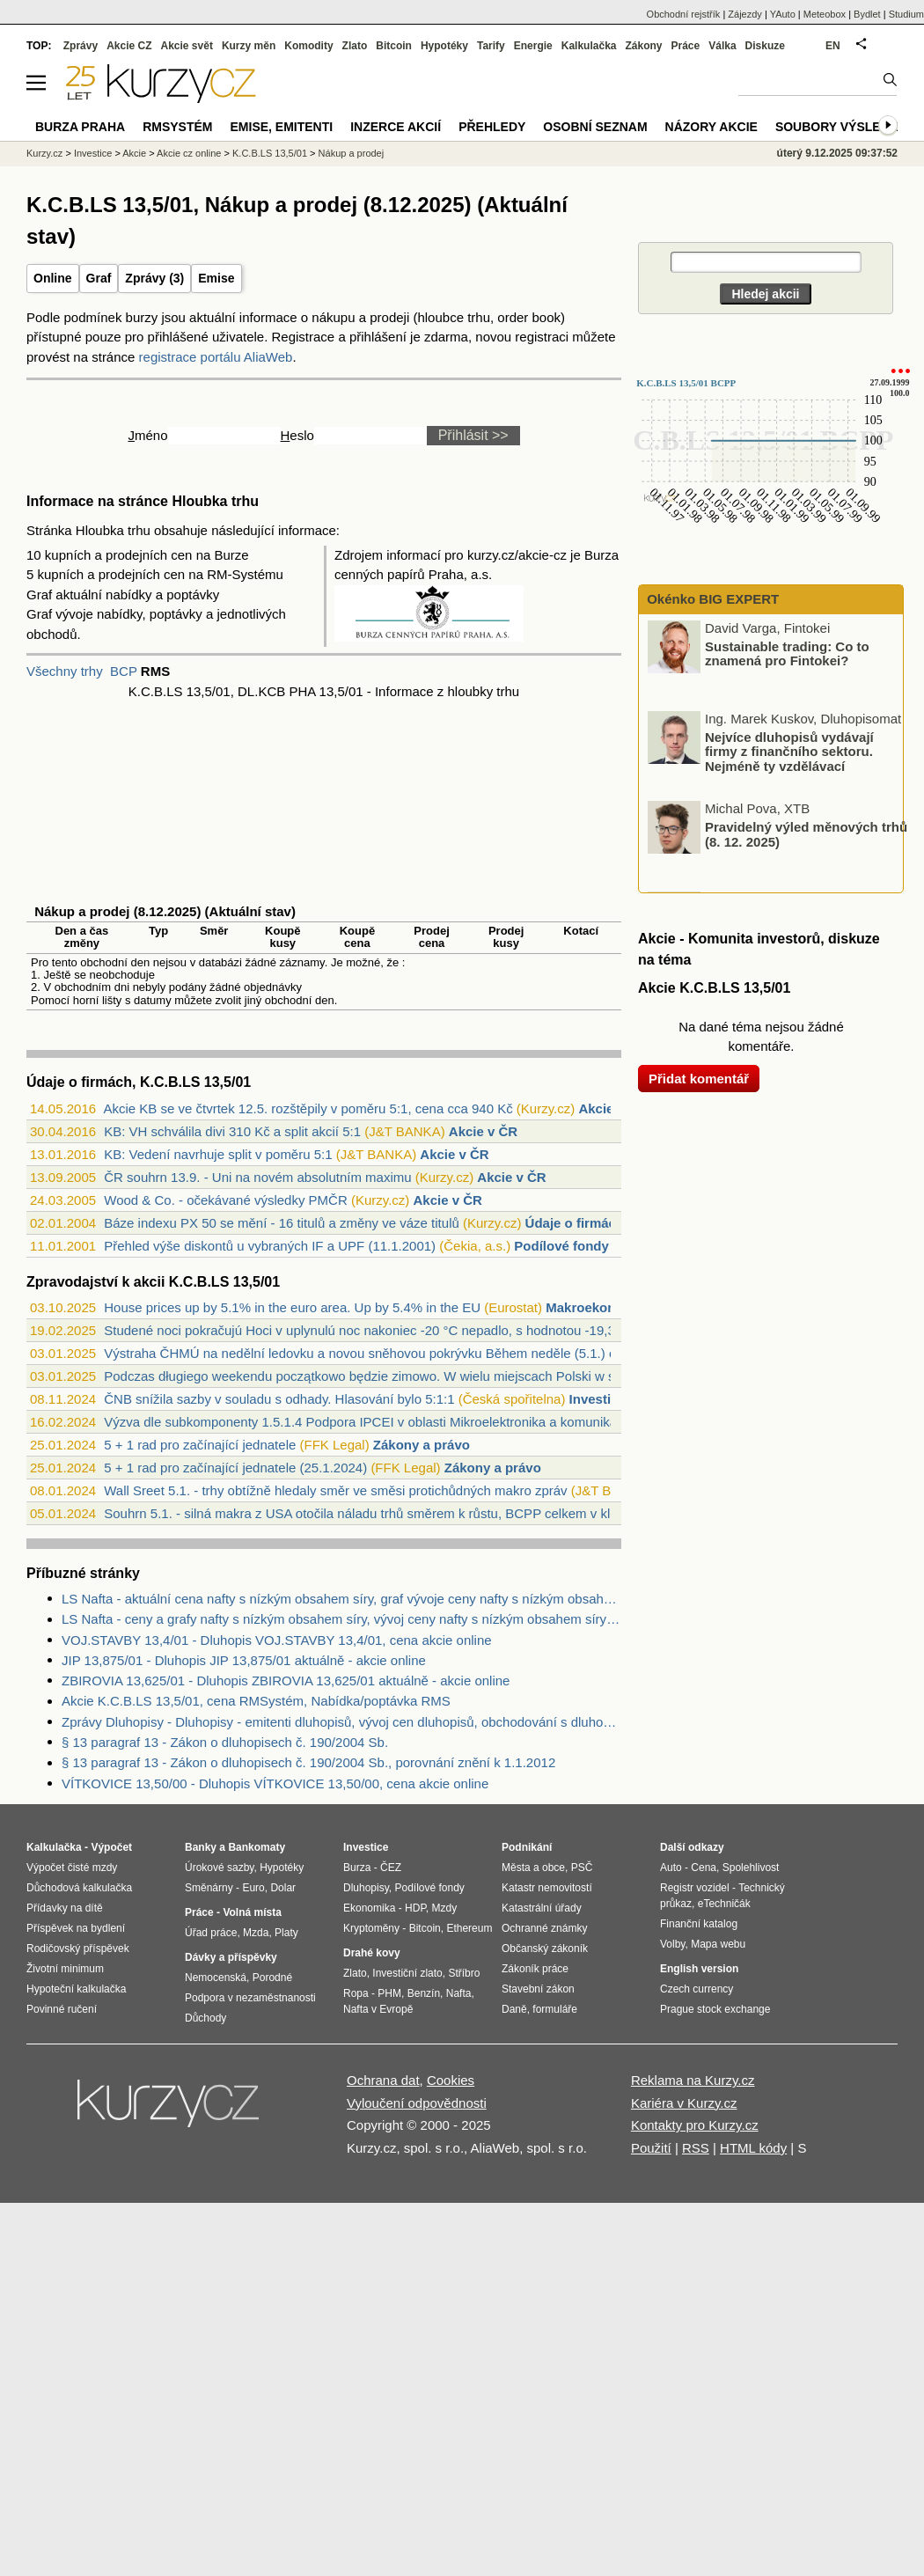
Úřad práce (211, 1932)
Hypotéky (444, 46)
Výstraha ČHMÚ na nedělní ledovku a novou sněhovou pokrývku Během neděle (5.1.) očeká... (379, 1353)
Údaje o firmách (575, 1222)
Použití (651, 2147)
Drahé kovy (371, 1953)
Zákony (643, 46)
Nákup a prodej (352, 153)
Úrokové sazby (219, 1867)
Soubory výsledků (841, 127)
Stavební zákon (538, 1989)
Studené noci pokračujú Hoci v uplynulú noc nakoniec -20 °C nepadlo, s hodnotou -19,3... (365, 1330)
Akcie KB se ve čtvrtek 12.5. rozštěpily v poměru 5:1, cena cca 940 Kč (307, 1108)
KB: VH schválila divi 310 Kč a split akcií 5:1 (232, 1131)
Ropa (356, 1993)
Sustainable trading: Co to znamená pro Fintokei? (787, 653)
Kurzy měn (248, 46)
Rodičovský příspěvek (77, 1948)
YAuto (783, 14)
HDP (415, 1908)
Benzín (423, 1993)
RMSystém (177, 127)
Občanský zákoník (545, 1948)
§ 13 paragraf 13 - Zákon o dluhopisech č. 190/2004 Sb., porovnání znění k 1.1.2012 (308, 1762)
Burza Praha (80, 127)
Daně (514, 2009)
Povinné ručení (61, 2009)
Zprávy (80, 46)
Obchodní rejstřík (684, 14)
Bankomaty (256, 1847)
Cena (703, 1867)
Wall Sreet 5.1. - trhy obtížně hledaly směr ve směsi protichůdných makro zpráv (335, 1490)
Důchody (205, 2018)
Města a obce (533, 1867)
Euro (253, 1888)
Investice (597, 1398)
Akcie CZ (128, 46)
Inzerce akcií (395, 127)
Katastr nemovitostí (547, 1888)
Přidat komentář (699, 1078)
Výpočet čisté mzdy (71, 1867)
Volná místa (252, 1912)
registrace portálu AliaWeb (216, 356)
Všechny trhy (64, 671)
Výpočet (111, 1847)
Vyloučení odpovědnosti (417, 2102)
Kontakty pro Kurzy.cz (695, 2124)
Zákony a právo (421, 1444)
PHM (389, 1993)
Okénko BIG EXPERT (711, 598)
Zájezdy (745, 14)
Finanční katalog (698, 1924)
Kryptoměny (371, 1928)
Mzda (255, 1932)
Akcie (134, 153)
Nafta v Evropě (378, 2009)
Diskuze (765, 46)
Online (52, 278)
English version (699, 1969)
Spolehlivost (751, 1867)
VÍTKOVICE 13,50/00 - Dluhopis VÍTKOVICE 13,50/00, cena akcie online (275, 1783)
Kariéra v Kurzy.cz (684, 2102)
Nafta (459, 1993)
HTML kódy (753, 2147)
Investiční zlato (407, 1973)
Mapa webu (718, 1944)
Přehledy (491, 127)
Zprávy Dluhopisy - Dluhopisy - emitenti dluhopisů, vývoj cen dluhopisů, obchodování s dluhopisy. (341, 1721)
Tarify (491, 46)
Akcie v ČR (483, 1131)
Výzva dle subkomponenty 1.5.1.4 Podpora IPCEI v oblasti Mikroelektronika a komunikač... (369, 1421)
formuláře (554, 2009)
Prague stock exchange (715, 2009)
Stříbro (464, 1973)
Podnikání (527, 1847)
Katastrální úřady (542, 1908)
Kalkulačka (589, 46)
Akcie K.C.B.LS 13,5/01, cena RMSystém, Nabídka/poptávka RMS (256, 1700)
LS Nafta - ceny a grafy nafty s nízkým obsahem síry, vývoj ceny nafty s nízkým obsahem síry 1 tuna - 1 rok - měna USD (341, 1618)
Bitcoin (394, 46)
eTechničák (724, 1903)
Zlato (355, 46)
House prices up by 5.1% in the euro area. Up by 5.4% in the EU (292, 1307)
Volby (672, 1944)
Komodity (308, 46)
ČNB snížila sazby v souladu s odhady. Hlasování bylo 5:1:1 (279, 1398)
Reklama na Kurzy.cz (693, 2080)
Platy (286, 1932)
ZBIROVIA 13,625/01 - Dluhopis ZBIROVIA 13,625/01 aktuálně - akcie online (286, 1680)
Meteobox (824, 14)
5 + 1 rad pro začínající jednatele (200, 1444)
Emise (216, 278)
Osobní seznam (595, 127)
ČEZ (390, 1867)
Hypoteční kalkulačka (76, 1989)
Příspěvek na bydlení (75, 1928)
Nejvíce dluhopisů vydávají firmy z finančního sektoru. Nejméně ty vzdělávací (789, 751)
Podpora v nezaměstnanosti (250, 1998)
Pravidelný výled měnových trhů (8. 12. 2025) (806, 834)
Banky (200, 1847)
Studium (906, 14)
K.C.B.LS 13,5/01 (269, 153)
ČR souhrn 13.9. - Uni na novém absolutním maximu (257, 1177)
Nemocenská (215, 1977)
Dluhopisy (366, 1888)
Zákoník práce (535, 1969)
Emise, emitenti (282, 127)
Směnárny (209, 1888)
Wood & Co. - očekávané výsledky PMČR (226, 1200)
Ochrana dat (383, 2080)
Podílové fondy (561, 1245)
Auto (671, 1867)
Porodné (272, 1977)
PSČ (582, 1867)
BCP (123, 671)
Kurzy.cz (44, 153)
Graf (99, 278)
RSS (695, 2147)
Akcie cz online (189, 153)
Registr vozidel (695, 1888)
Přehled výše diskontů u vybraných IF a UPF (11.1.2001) (270, 1245)
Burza (356, 1867)
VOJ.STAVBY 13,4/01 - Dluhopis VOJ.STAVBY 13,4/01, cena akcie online (277, 1640)
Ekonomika (369, 1908)
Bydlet (867, 14)
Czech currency (696, 1989)
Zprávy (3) (154, 278)
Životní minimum (65, 1969)
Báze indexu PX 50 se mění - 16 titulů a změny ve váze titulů (281, 1222)
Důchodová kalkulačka (79, 1888)
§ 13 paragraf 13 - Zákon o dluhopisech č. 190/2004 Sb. (225, 1742)
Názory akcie (711, 127)
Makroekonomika (600, 1307)
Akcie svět (187, 46)
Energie (533, 46)
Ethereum (469, 1928)
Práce (685, 46)
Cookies (450, 2080)
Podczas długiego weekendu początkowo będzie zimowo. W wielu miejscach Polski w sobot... (377, 1376)
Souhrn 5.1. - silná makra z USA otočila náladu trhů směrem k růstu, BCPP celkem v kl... (362, 1513)
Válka (722, 46)
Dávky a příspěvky (231, 1957)
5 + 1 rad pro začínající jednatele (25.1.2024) (235, 1467)
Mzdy (445, 1908)
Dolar (283, 1888)
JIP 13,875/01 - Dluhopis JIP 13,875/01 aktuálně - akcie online (244, 1660)
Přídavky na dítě (64, 1908)
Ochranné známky (544, 1928)
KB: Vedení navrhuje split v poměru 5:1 (218, 1154)
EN (832, 46)
